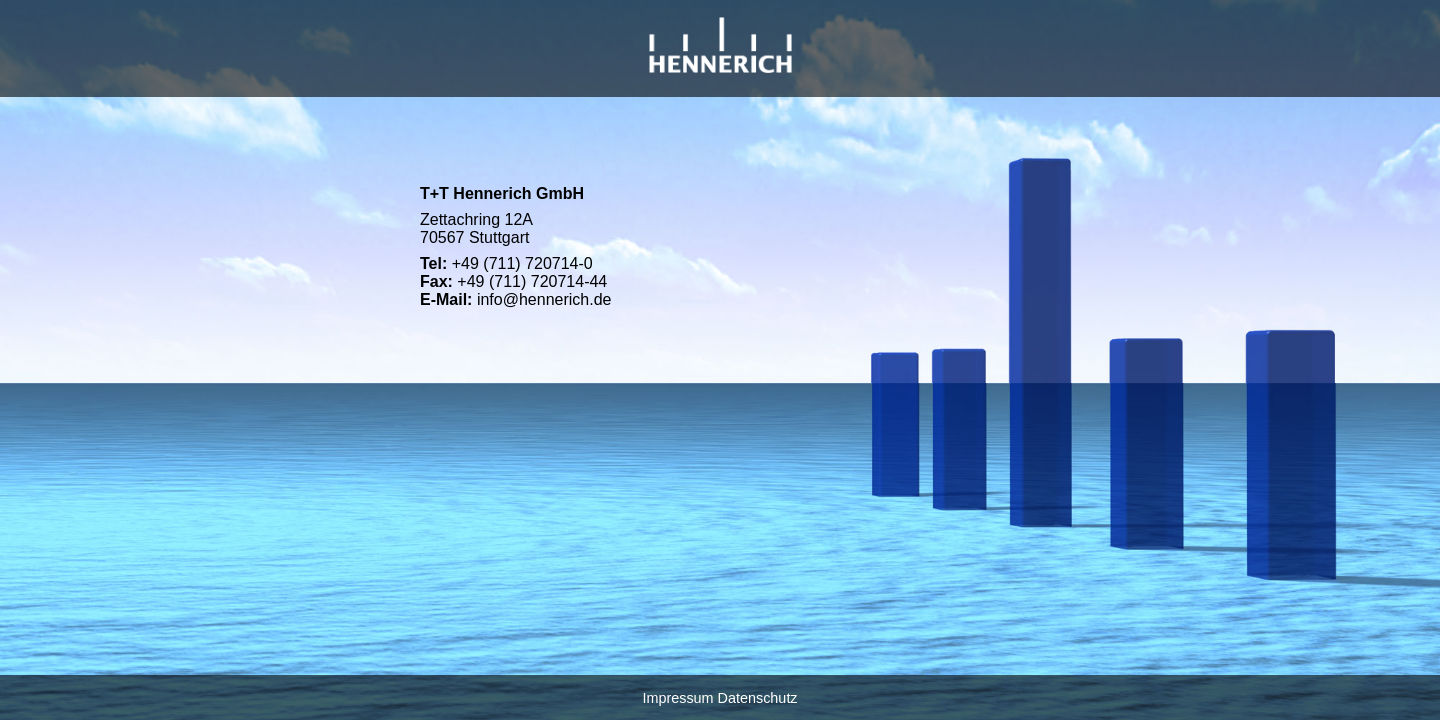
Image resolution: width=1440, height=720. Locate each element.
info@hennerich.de (544, 299)
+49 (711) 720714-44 (532, 281)
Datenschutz (758, 698)
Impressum (677, 698)
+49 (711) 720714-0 (522, 263)
